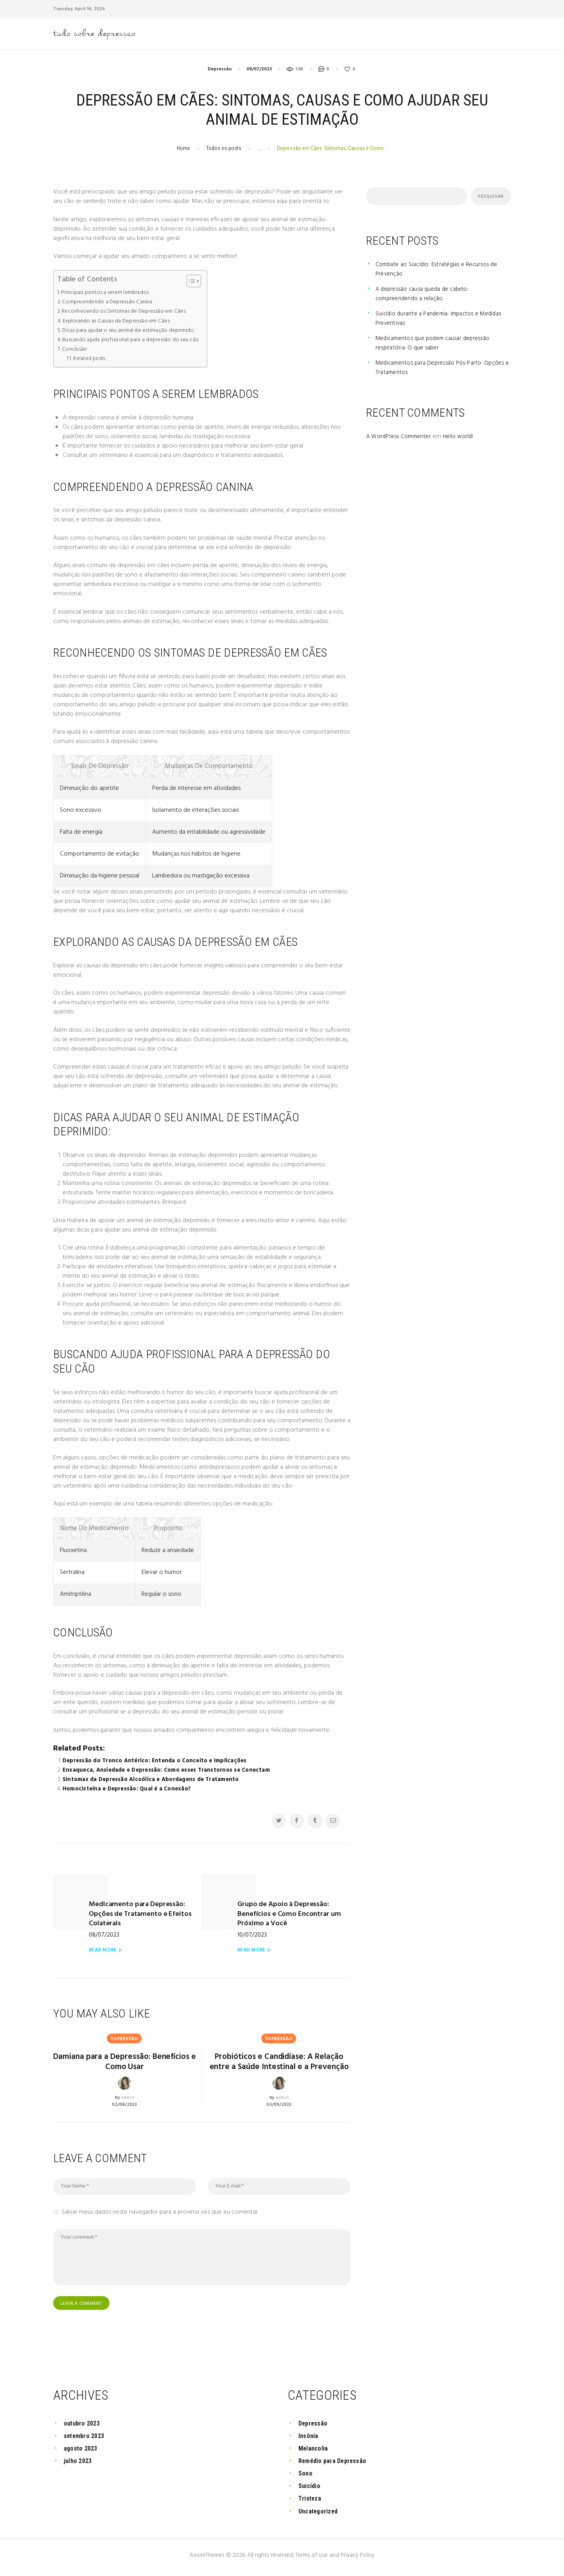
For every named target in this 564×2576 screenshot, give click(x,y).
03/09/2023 (279, 2108)
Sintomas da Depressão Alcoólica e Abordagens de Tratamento (155, 1781)
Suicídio (310, 2490)
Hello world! (462, 438)
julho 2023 (78, 2465)
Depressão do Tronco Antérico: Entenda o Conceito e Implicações (159, 1763)
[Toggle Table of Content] (203, 283)
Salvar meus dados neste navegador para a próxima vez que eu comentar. (160, 2215)
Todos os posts (223, 150)
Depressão (220, 71)
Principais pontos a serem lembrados (108, 294)
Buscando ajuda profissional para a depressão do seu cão (137, 341)
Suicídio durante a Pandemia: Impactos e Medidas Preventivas (441, 320)
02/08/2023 (125, 2097)
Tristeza (310, 2503)
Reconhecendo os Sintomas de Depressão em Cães (128, 313)
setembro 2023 (85, 2440)
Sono (305, 2478)
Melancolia (314, 2452)
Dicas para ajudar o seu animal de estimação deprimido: (134, 332)
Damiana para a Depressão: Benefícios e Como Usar (124, 2052)
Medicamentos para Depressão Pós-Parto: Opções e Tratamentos (443, 370)
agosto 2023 (81, 2452)
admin (128, 2090)
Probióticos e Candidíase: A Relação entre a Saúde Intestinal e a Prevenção (279, 2058)
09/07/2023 (259, 71)
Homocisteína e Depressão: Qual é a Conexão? (130, 1791)
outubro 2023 (83, 2427)
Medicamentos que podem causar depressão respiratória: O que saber (435, 345)
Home (183, 150)
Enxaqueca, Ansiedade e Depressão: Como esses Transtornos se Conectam (171, 1772)
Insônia (309, 2440)
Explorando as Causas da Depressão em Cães (121, 323)
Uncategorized (319, 2515)
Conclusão (75, 351)
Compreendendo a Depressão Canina (110, 303)
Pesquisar (490, 198)
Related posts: (90, 360)
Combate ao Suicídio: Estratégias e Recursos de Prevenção (438, 271)
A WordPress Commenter (400, 438)
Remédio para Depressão (334, 2465)
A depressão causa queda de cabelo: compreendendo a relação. (424, 296)
